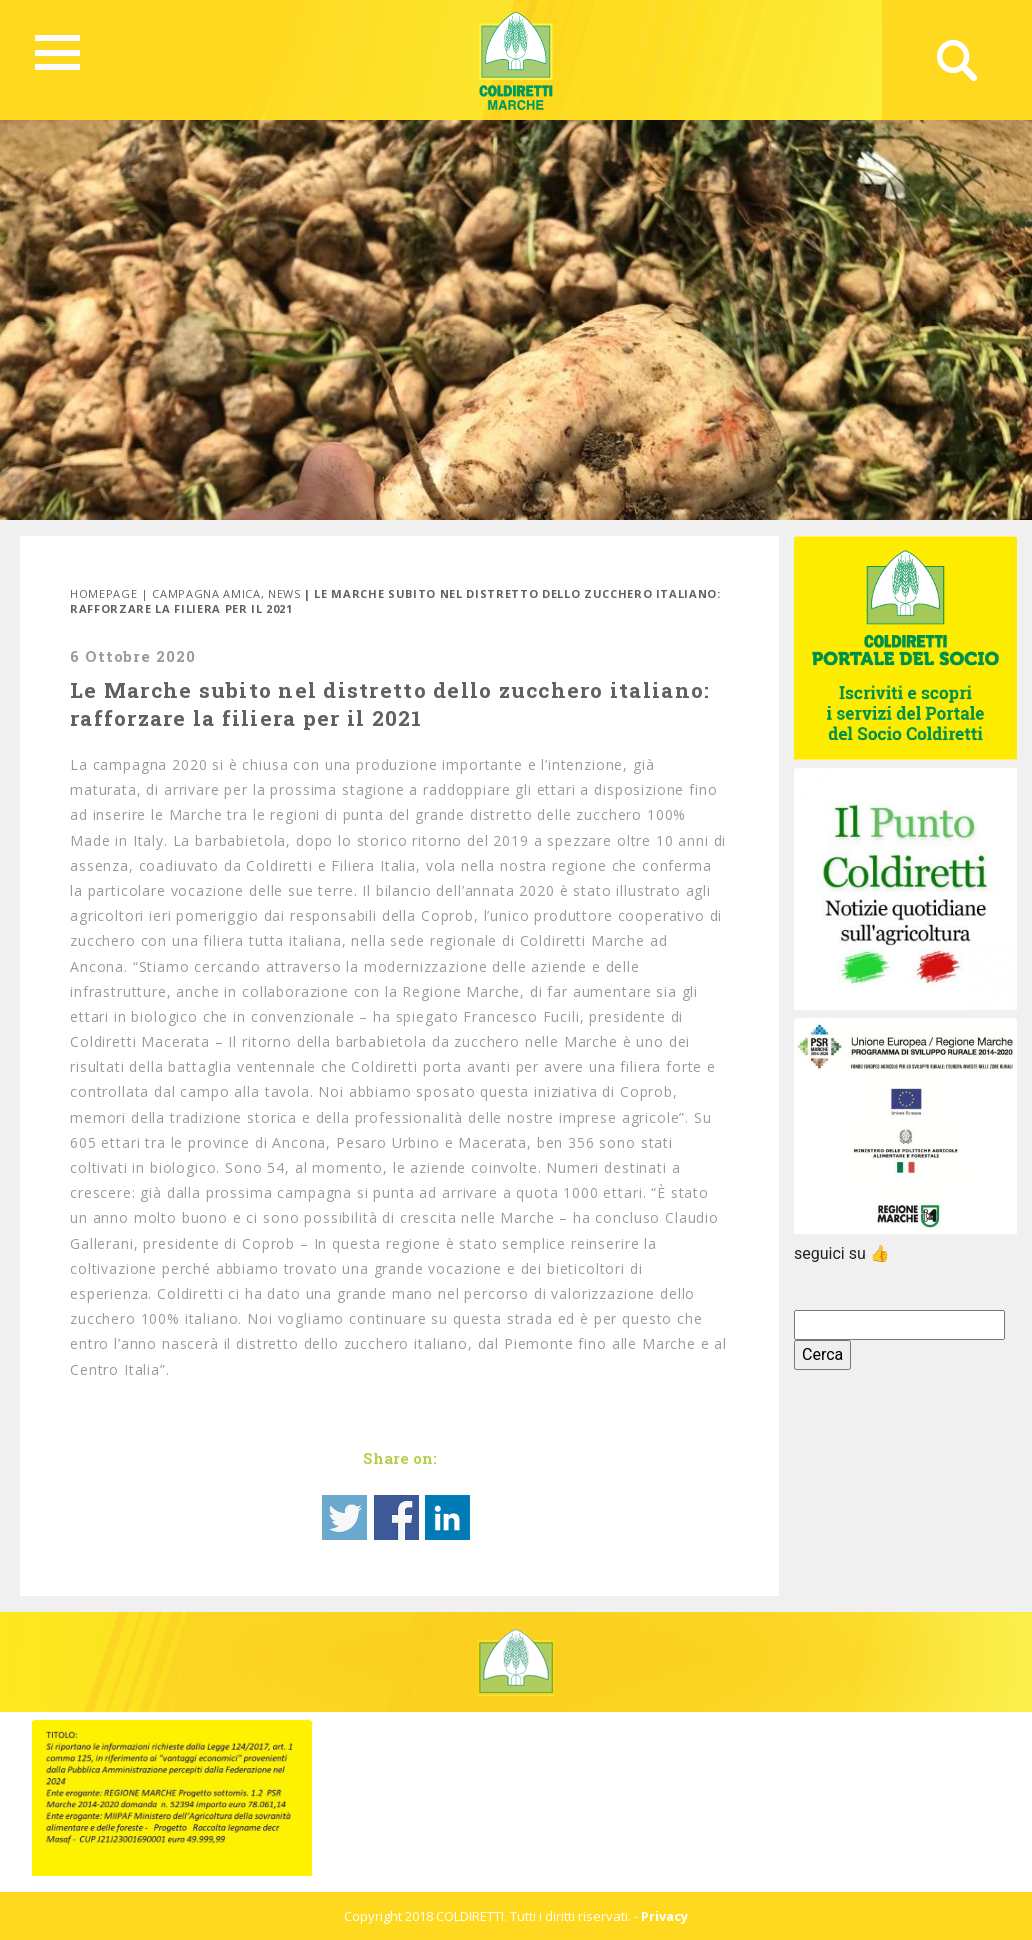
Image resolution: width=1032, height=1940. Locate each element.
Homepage (103, 593)
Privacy (664, 1916)
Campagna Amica (206, 593)
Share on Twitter (344, 1517)
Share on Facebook (396, 1517)
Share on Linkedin (447, 1517)
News (284, 593)
